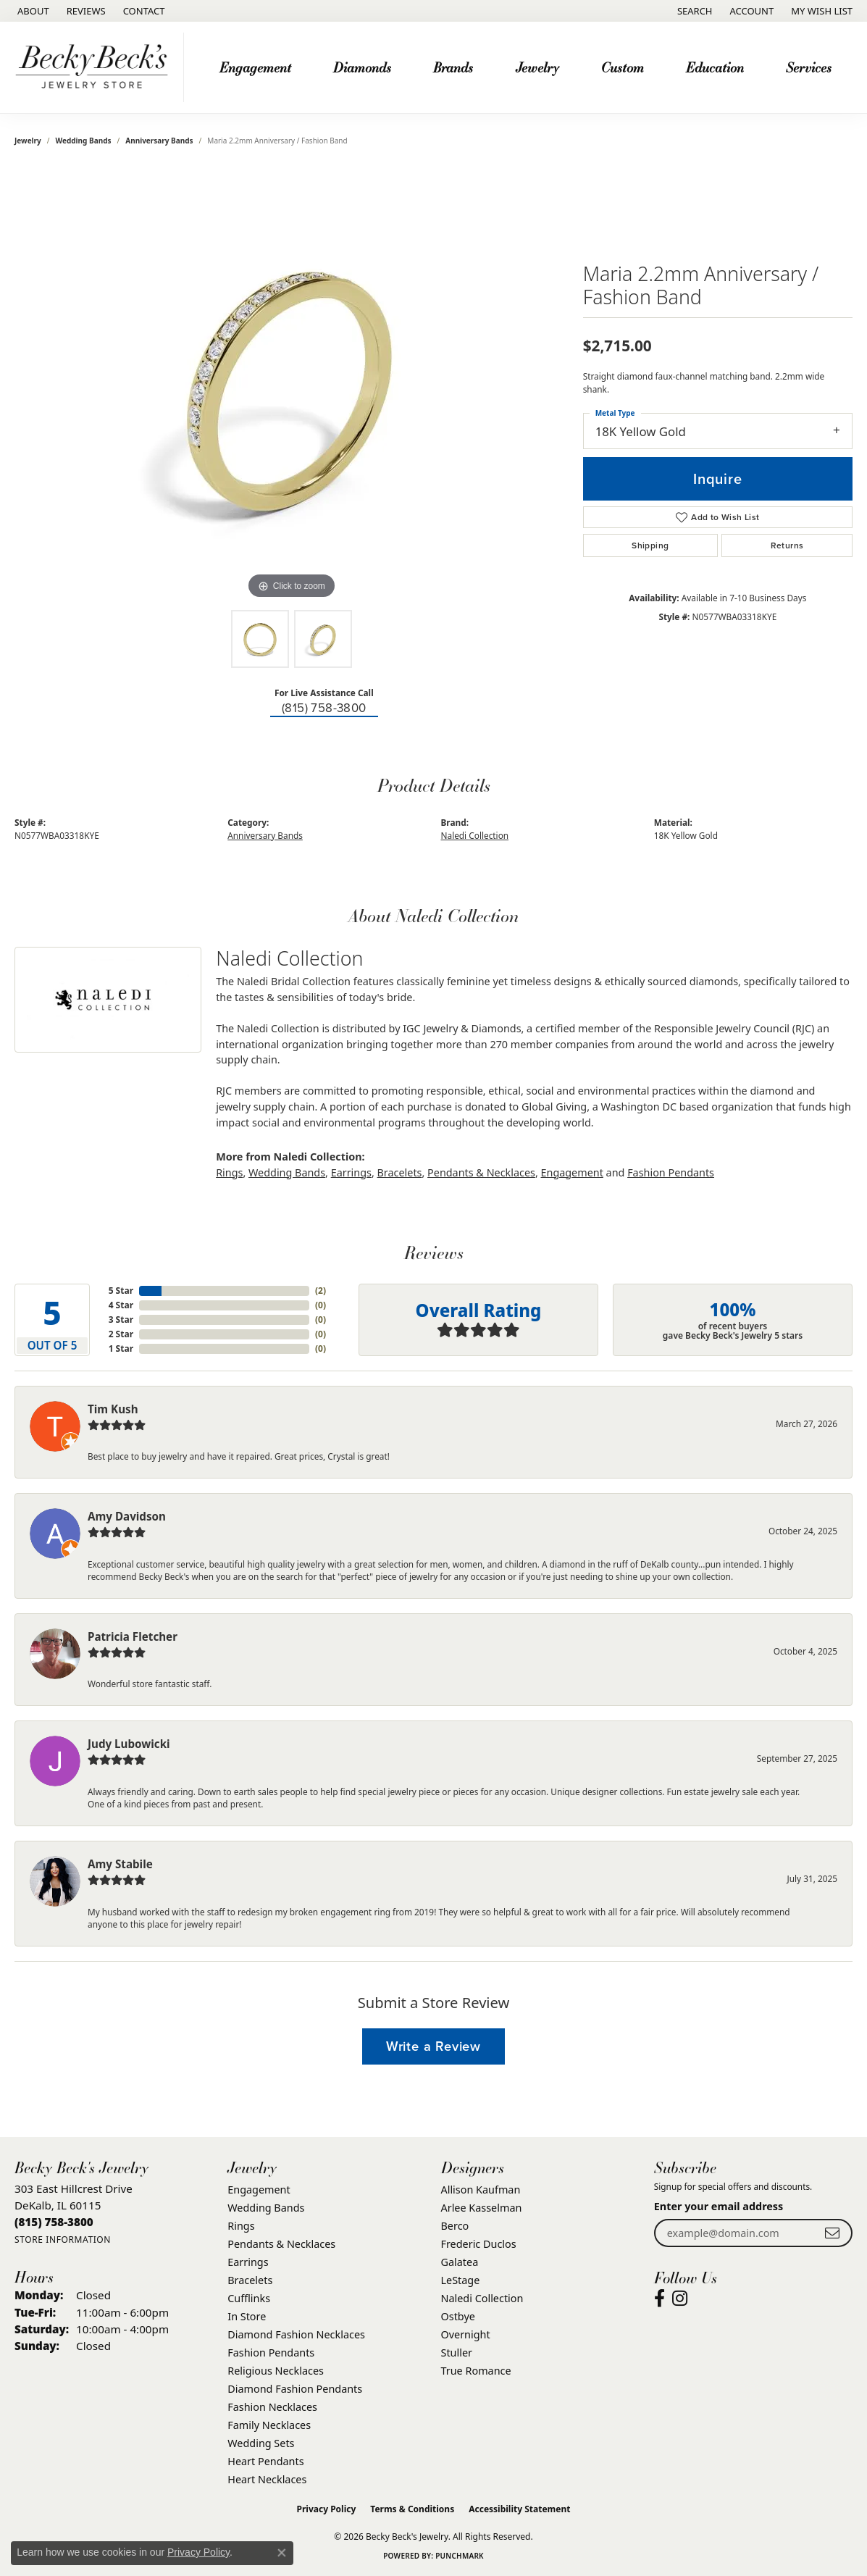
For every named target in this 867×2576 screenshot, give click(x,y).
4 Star (121, 1305)
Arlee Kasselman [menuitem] (481, 2208)
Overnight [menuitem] (465, 2334)
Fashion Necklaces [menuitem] (272, 2407)
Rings (229, 1172)
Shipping (650, 545)
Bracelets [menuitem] (249, 2280)
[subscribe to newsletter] (832, 2233)
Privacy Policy (326, 2509)
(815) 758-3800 (324, 708)
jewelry (27, 140)
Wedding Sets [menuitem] (260, 2443)
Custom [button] (622, 67)
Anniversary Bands (159, 140)
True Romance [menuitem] (476, 2371)
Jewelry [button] (537, 67)
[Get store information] (62, 2239)
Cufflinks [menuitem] (248, 2298)
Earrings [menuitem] (247, 2262)
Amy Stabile (120, 1864)
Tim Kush (113, 1409)
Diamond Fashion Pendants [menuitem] (294, 2389)
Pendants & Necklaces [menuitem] (281, 2244)
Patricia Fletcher (132, 1636)
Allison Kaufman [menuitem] (481, 2189)
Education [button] (715, 67)
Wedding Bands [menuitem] (265, 2208)
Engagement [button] (255, 67)
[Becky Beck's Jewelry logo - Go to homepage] (95, 67)
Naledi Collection (475, 835)
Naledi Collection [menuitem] (482, 2298)
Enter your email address (719, 2206)
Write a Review (433, 2046)
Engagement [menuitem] (258, 2189)
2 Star (121, 1334)
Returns (787, 545)
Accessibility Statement (519, 2509)
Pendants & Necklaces (481, 1172)
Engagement (572, 1172)
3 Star (121, 1319)
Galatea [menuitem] (460, 2262)
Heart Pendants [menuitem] (265, 2461)
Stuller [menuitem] (456, 2352)
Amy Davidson (127, 1516)
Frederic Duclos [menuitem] (478, 2244)
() (320, 1290)
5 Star (121, 1290)
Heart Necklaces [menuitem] (266, 2479)
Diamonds (362, 67)
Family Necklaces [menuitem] (269, 2425)
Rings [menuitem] (240, 2226)
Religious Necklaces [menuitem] (275, 2371)
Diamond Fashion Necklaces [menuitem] (296, 2334)
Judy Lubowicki (129, 1743)
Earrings (351, 1172)
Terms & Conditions (412, 2509)
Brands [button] (453, 67)
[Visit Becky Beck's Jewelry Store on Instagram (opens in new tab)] (679, 2298)
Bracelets (399, 1172)
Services (809, 67)
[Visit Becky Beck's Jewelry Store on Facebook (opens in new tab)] (659, 2298)
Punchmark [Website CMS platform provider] (459, 2556)
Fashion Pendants (670, 1172)
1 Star (121, 1348)
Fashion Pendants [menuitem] (270, 2352)
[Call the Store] (53, 2222)
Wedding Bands (84, 140)
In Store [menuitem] (246, 2316)
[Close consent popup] (281, 2552)
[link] (31, 11)
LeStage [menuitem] (460, 2280)
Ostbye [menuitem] (458, 2316)
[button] (693, 11)
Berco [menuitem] (455, 2226)
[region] (291, 385)
